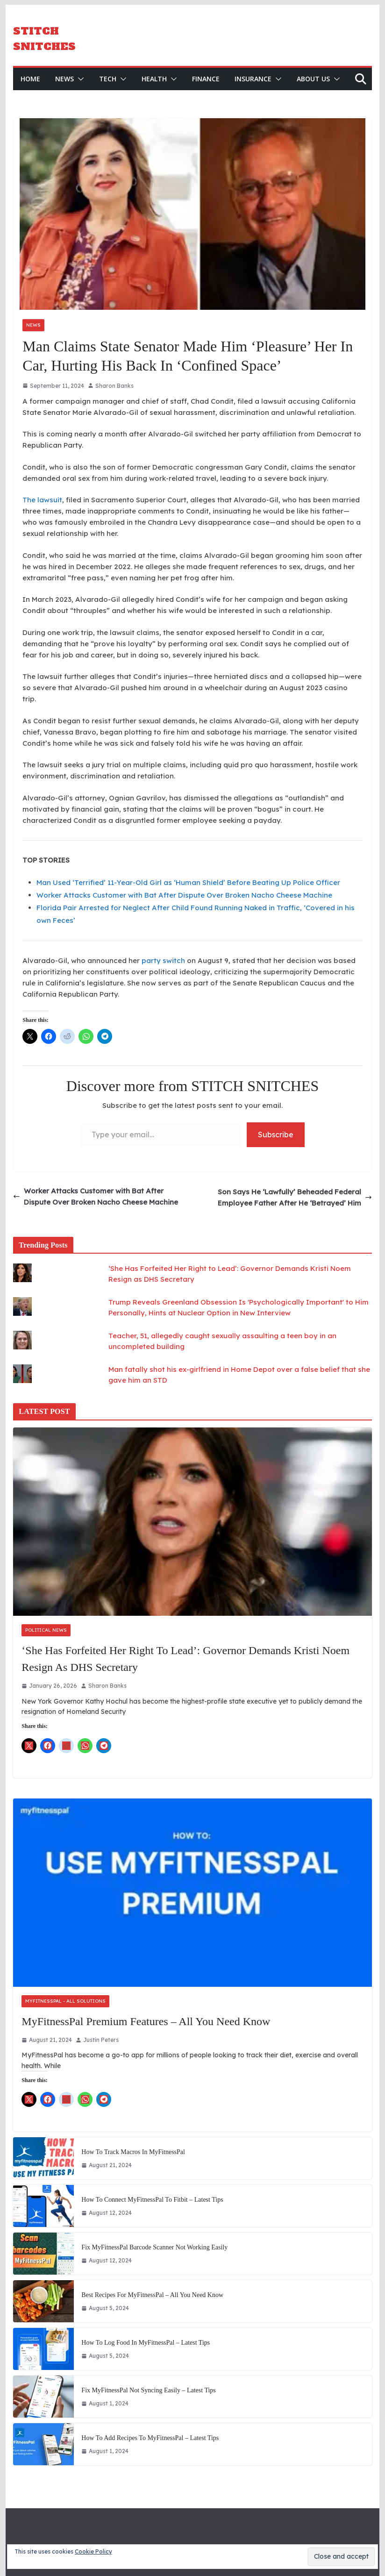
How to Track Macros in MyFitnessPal (133, 2151)
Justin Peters (101, 2039)
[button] (79, 78)
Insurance (253, 78)
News (64, 78)
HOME (30, 78)
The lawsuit (42, 499)
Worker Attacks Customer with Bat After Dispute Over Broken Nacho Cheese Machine (184, 895)
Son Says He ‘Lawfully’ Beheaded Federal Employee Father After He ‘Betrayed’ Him (295, 1197)
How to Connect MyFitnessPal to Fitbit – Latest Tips (152, 2199)
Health (154, 78)
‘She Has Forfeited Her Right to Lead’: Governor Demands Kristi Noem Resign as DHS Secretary (185, 1658)
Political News (46, 1630)
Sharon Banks (114, 385)
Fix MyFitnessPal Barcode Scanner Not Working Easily (154, 2247)
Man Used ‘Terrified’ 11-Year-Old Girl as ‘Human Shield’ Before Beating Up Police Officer (188, 882)
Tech (107, 78)
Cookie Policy (93, 2551)
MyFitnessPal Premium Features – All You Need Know (145, 2021)
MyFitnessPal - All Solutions (65, 2001)
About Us (313, 78)
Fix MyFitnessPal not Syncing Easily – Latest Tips (148, 2390)
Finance (206, 78)
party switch (163, 960)
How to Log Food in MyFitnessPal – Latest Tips (145, 2342)
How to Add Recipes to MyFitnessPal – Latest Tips (150, 2437)
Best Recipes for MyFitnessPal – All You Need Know (152, 2294)
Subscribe (275, 1134)
